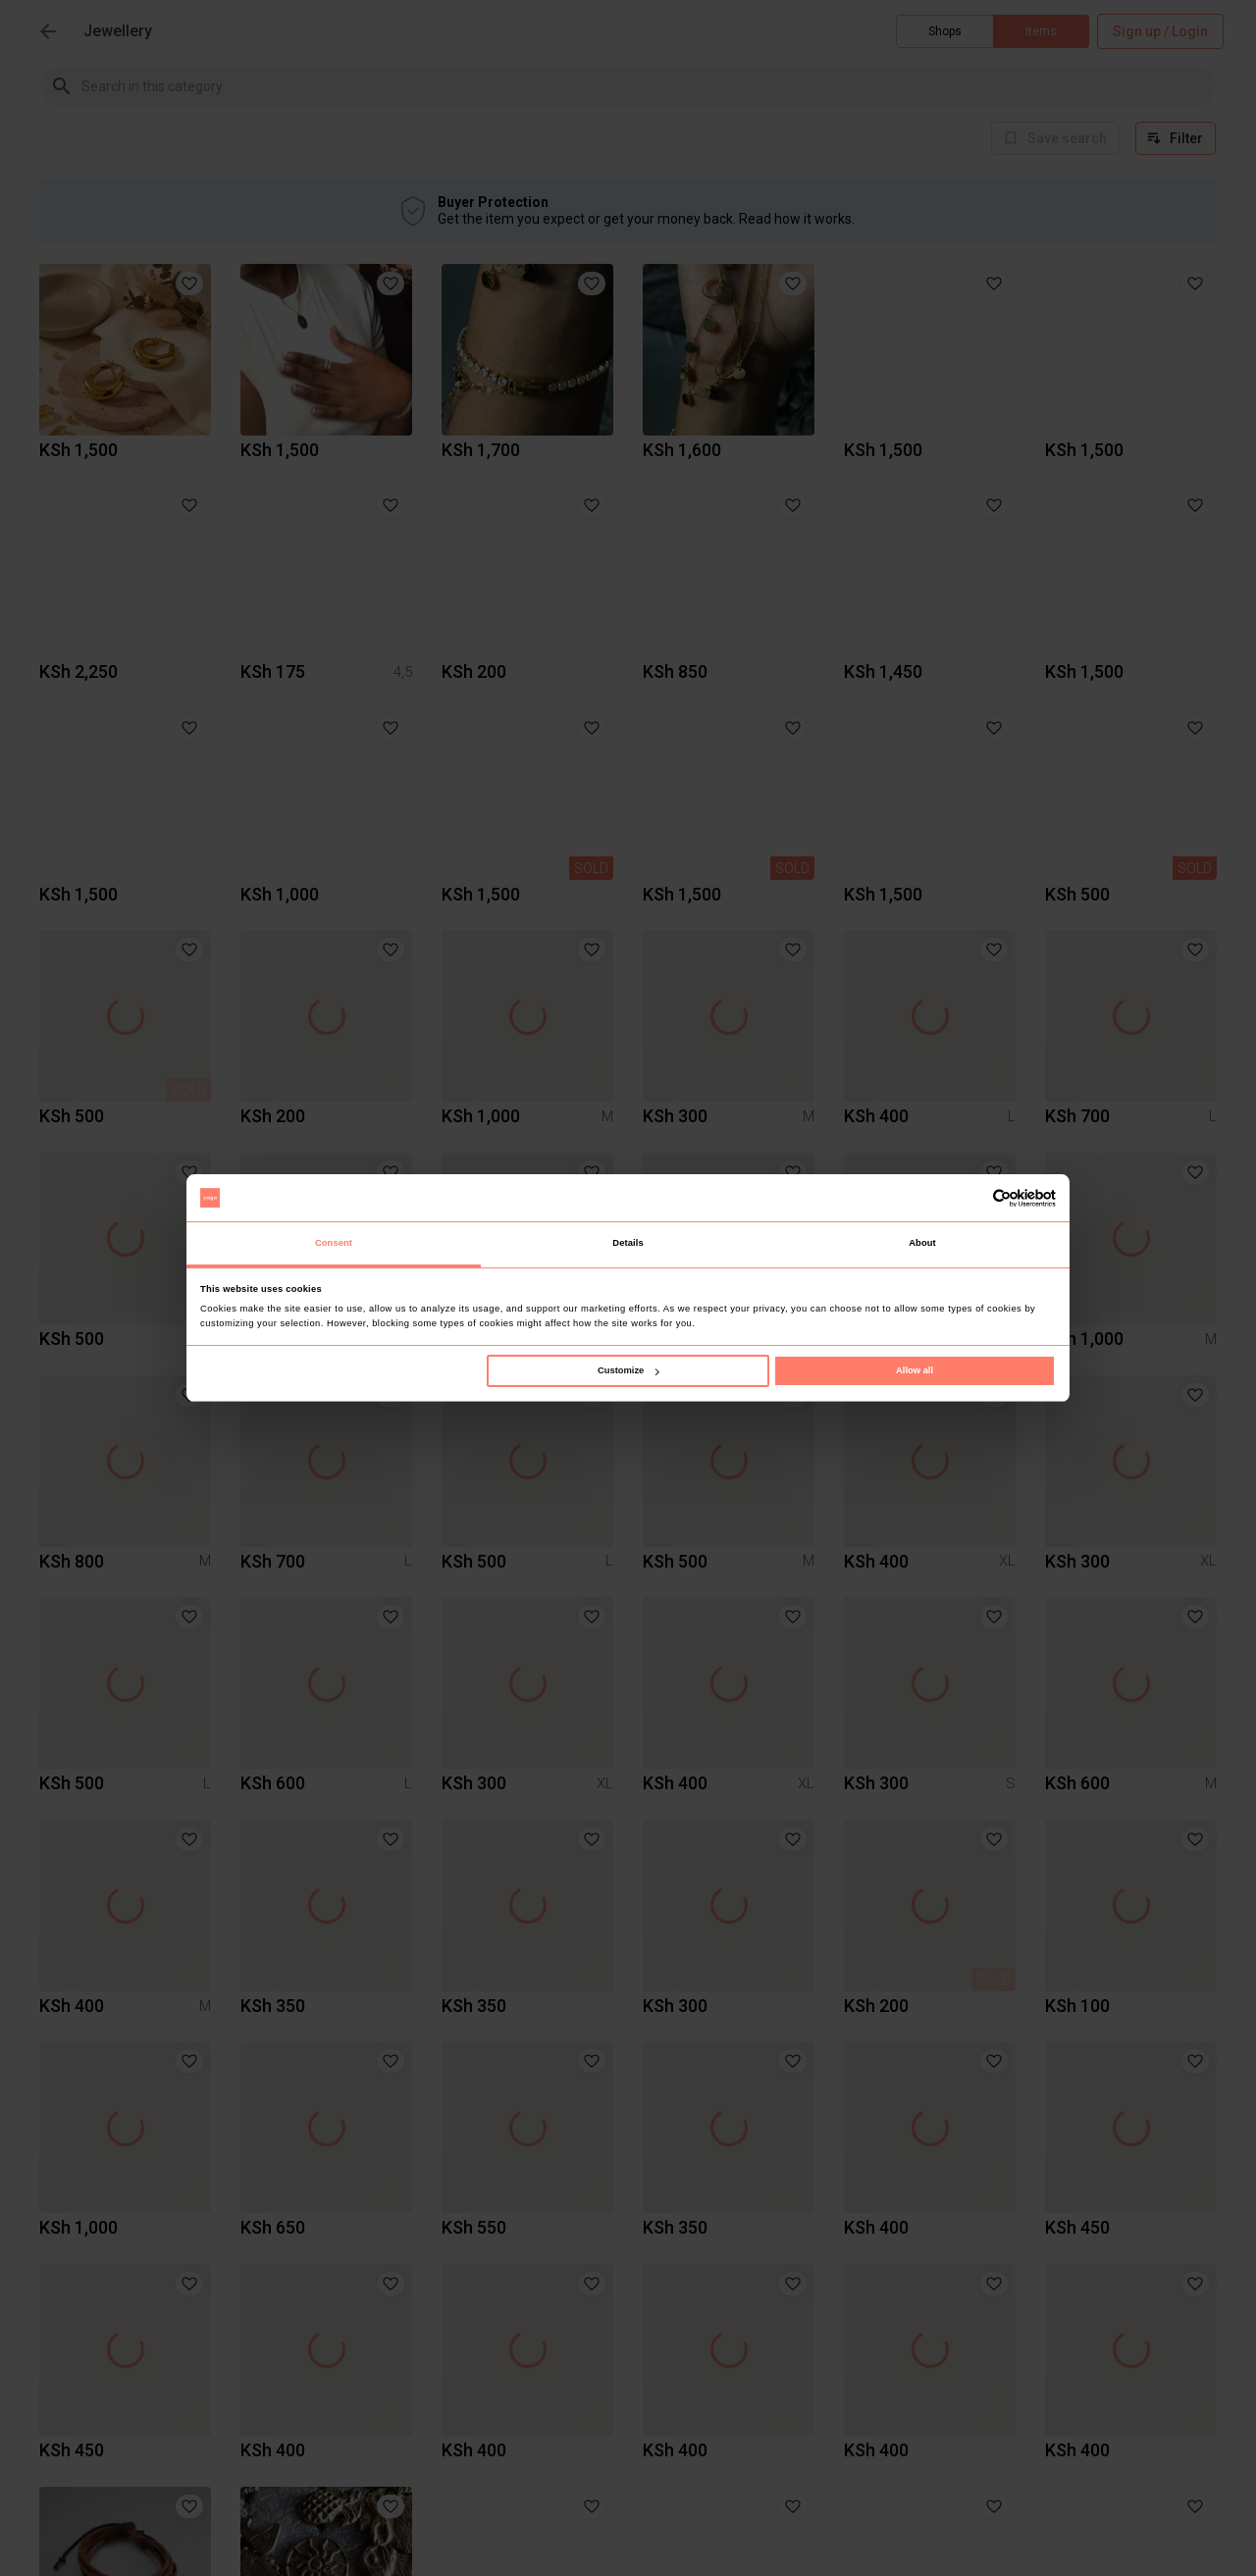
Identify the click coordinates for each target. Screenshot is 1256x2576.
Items (1041, 31)
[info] (1055, 138)
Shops (945, 31)
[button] (189, 283)
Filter (1175, 138)
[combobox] (648, 86)
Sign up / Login (1160, 32)
